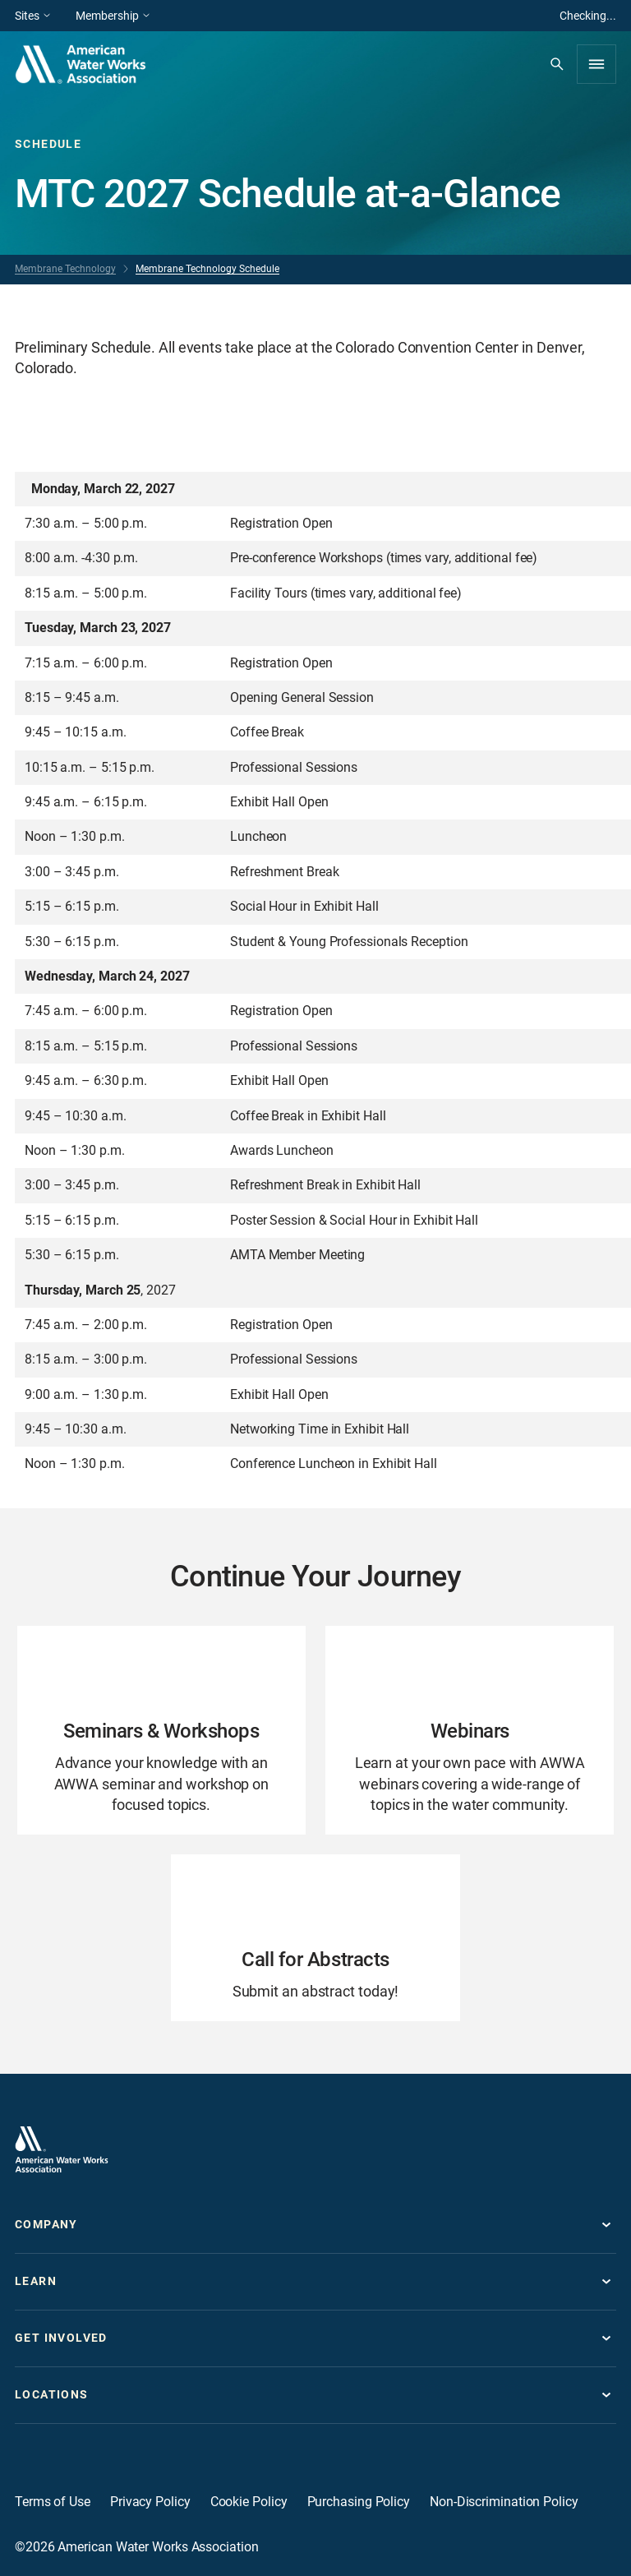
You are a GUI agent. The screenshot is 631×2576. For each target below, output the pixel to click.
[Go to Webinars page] (469, 1730)
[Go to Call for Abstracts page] (315, 1937)
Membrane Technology (65, 269)
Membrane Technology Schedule (207, 269)
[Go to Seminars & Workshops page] (161, 1730)
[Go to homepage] (61, 2149)
